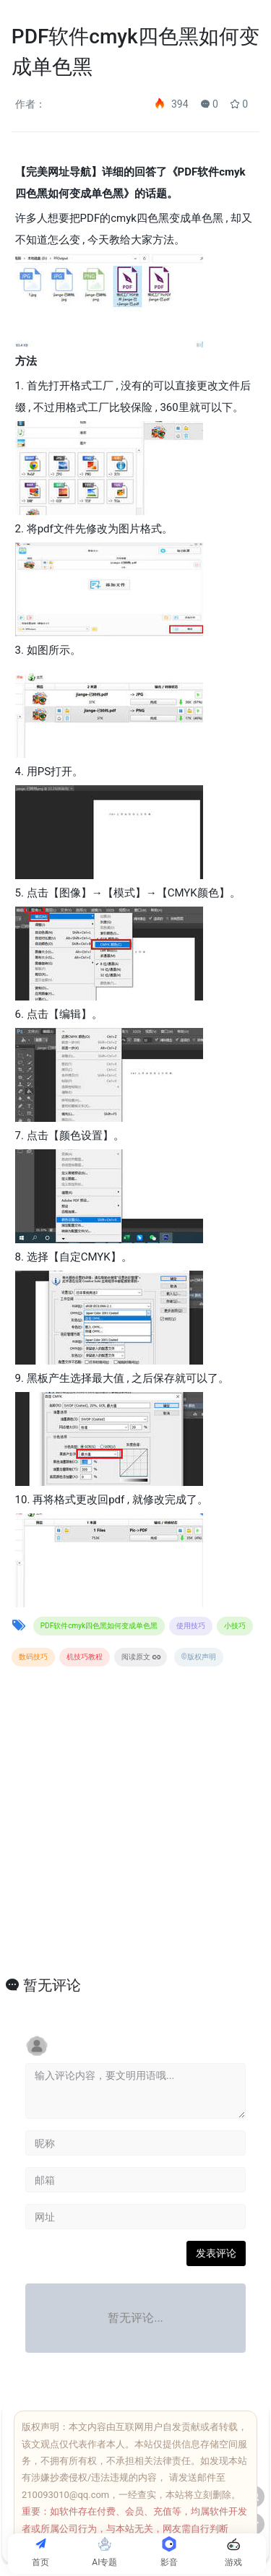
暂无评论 (52, 1985)
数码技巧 (33, 1657)
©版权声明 (198, 1657)
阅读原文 (141, 1657)
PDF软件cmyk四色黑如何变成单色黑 (99, 1626)
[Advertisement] (135, 1837)
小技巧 (235, 1626)
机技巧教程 (84, 1657)
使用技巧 (190, 1626)
